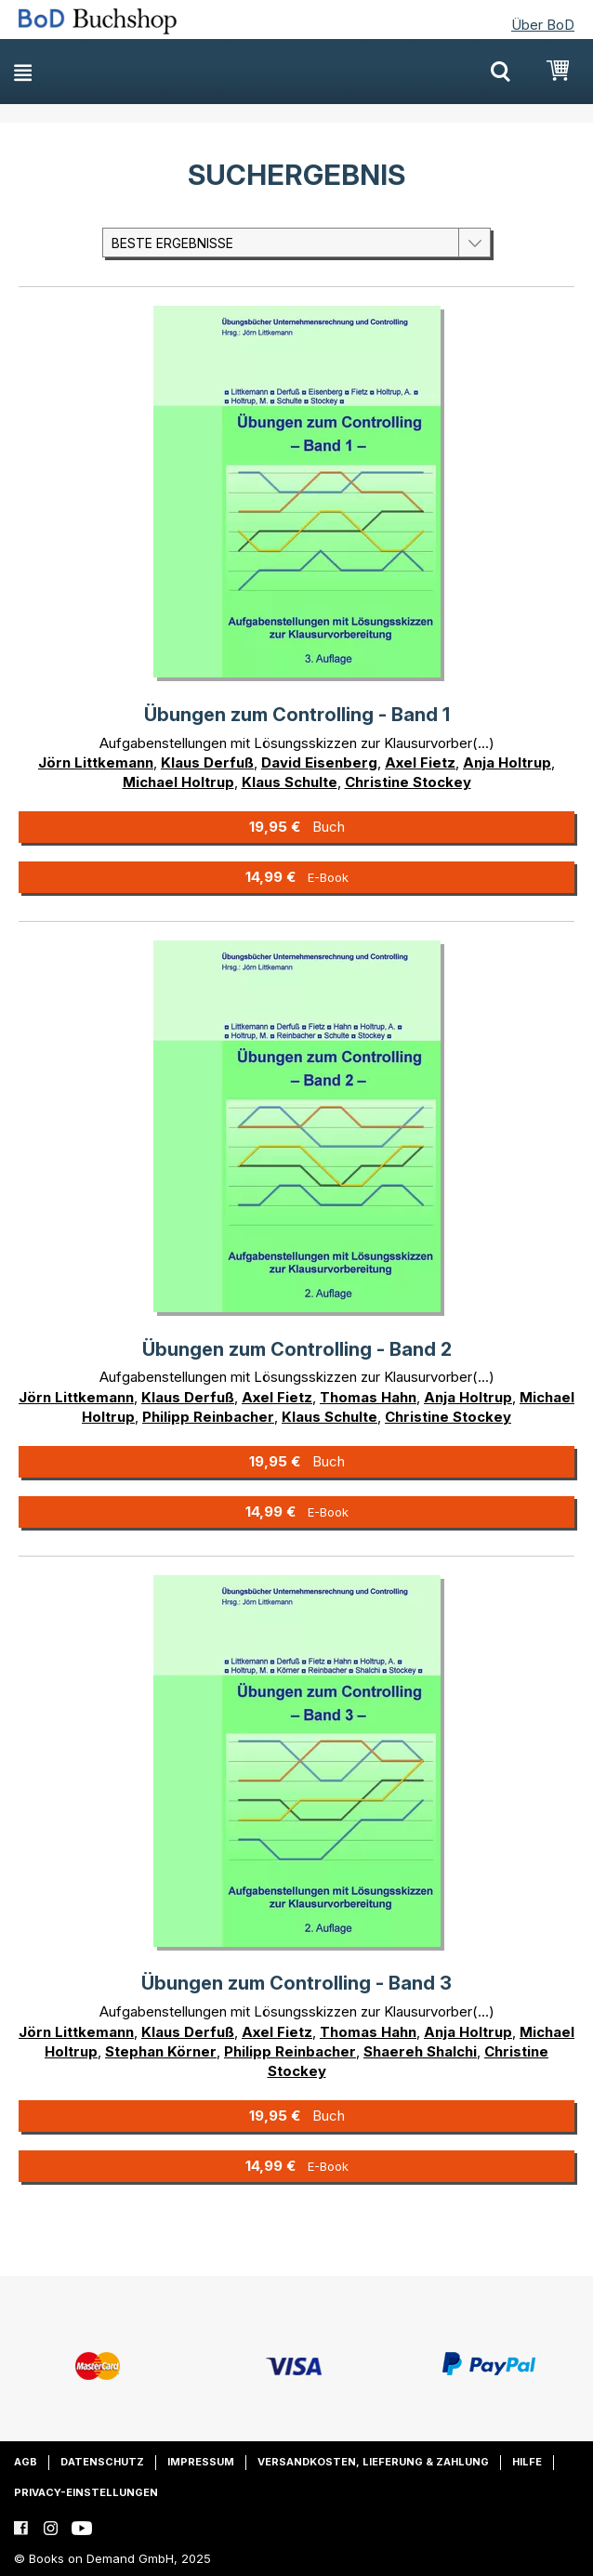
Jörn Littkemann (95, 762)
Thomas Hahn (368, 1397)
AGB (25, 2461)
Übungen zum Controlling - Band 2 (297, 1349)
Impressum (200, 2461)
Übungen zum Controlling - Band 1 (297, 714)
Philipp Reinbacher (208, 1417)
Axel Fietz (420, 762)
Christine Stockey (408, 782)
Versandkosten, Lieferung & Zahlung (373, 2461)
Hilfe (527, 2461)
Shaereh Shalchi (420, 2051)
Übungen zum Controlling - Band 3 (296, 1983)
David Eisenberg (319, 762)
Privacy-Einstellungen (86, 2492)
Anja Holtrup (507, 762)
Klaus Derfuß (207, 762)
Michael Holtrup (178, 782)
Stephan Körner (161, 2051)
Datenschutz (102, 2461)
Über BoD (542, 24)
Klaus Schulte (289, 782)
